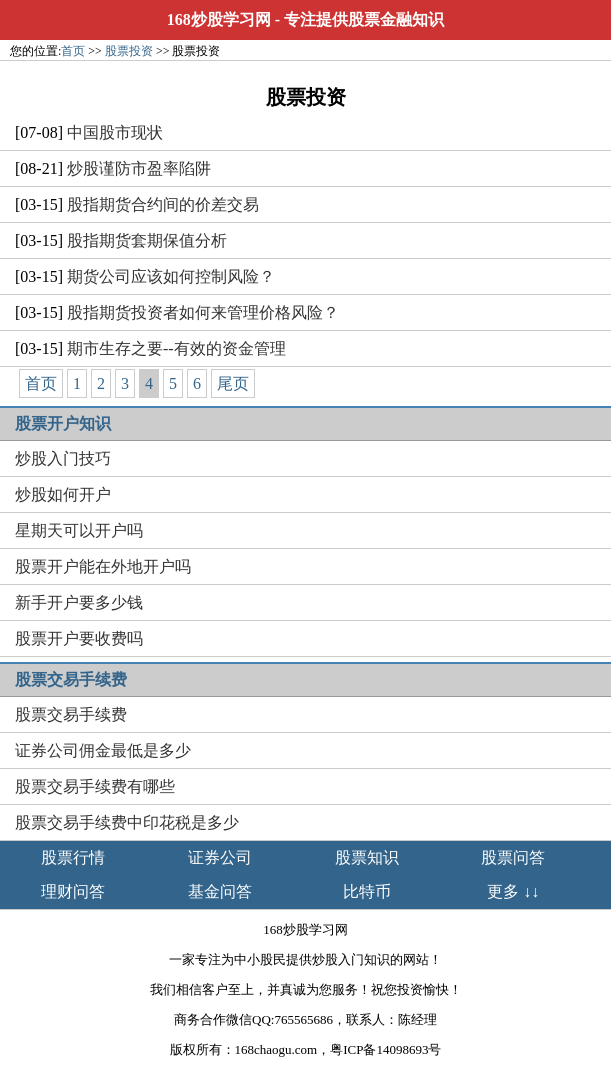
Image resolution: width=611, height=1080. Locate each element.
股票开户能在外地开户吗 (103, 566)
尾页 (233, 383)
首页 (73, 51)
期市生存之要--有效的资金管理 (176, 348)
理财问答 (73, 891)
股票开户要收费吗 (79, 638)
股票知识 (367, 857)
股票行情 (73, 857)
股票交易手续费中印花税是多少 (127, 822)
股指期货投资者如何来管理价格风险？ (203, 312)
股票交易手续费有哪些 (95, 786)
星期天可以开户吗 (79, 530)
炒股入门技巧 (63, 458)
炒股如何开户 (63, 494)
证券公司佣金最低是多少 (103, 750)
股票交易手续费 (71, 714)
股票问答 (513, 857)
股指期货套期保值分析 (147, 240)
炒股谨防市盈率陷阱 (139, 168)
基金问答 (220, 891)
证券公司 (220, 857)
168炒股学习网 (219, 19)
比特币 (367, 891)
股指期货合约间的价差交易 (163, 204)
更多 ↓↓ (513, 891)
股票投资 (129, 51)
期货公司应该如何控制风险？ (171, 276)
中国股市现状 (115, 132)
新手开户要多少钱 (79, 602)
